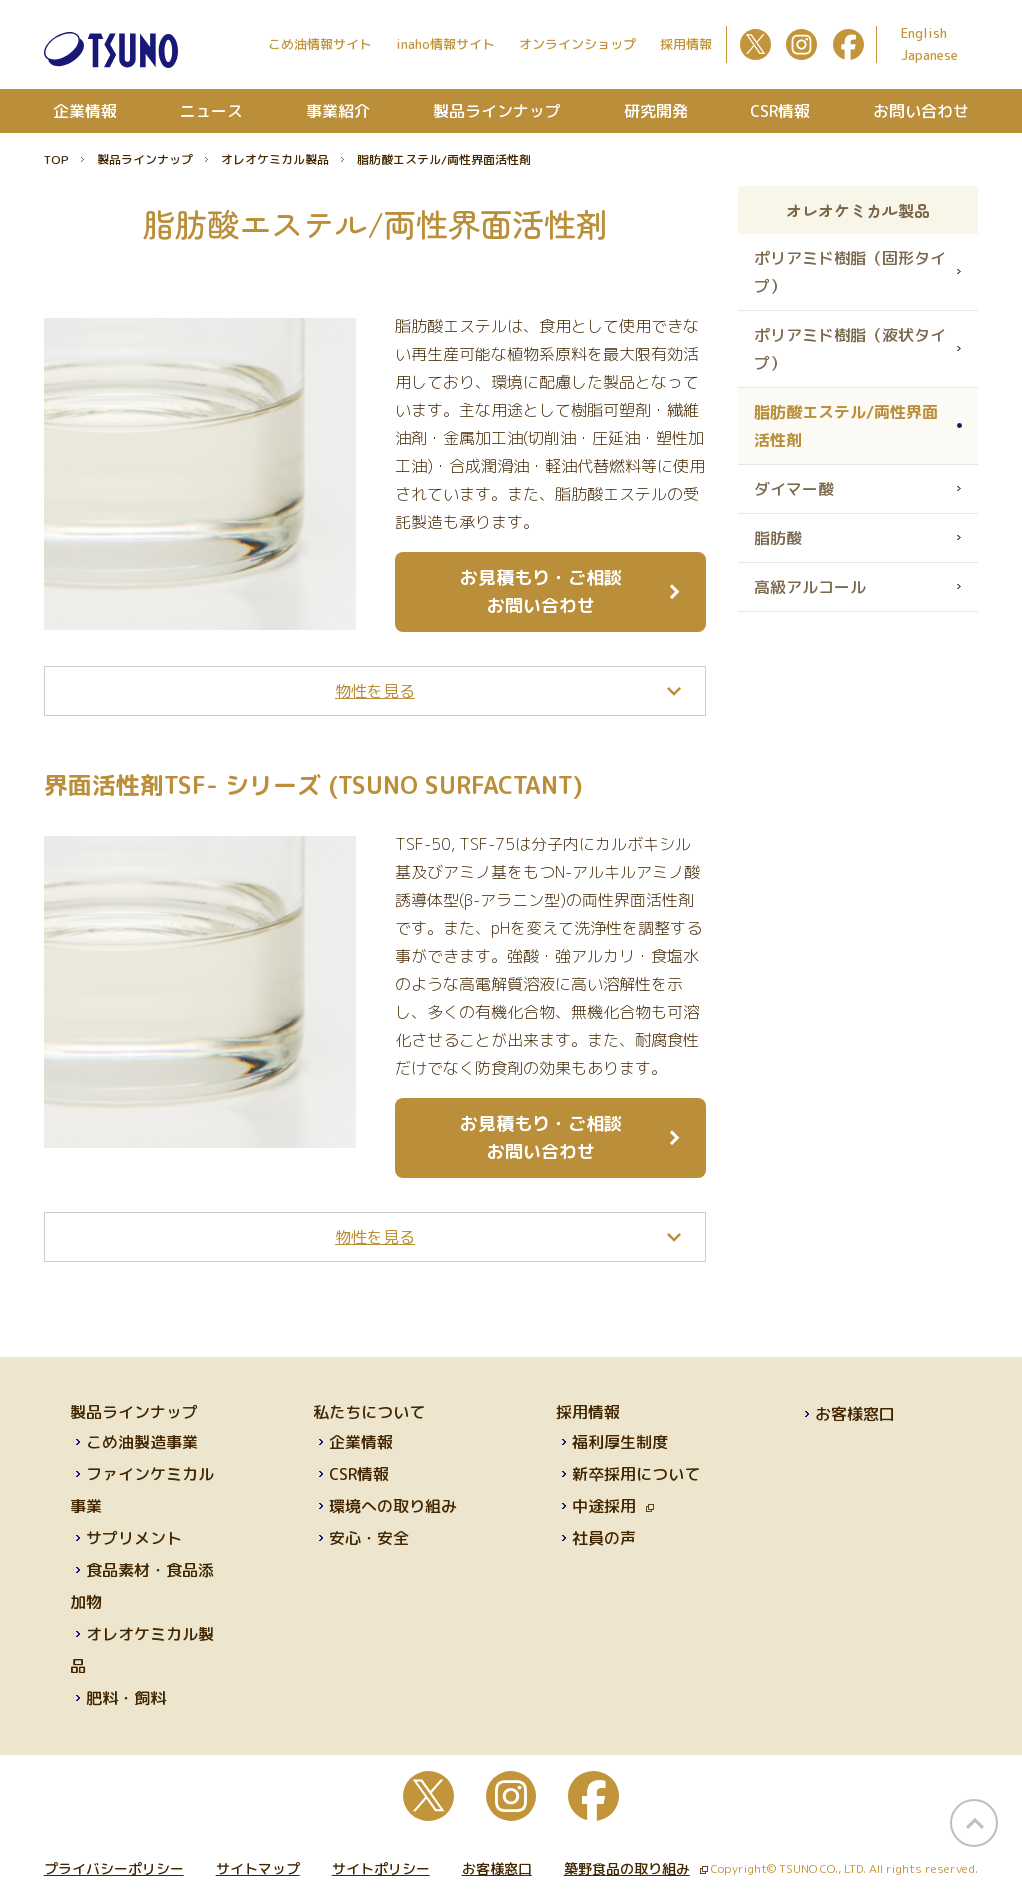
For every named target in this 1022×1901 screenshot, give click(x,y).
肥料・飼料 (126, 1698)
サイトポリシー (381, 1868)
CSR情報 (780, 111)
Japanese (929, 55)
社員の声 (604, 1538)
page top (974, 1823)
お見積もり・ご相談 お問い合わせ (541, 591)
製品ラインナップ (497, 111)
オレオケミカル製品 (275, 159)
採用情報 (686, 44)
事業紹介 (338, 111)
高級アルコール (810, 587)
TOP (56, 159)
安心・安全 (369, 1538)
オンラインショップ (577, 44)
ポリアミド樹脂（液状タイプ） (850, 349)
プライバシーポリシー (114, 1868)
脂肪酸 (778, 538)
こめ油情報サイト (320, 44)
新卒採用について (636, 1474)
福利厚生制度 (620, 1442)
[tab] (375, 691)
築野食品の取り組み (636, 1868)
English (924, 33)
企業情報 (85, 111)
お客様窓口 (855, 1414)
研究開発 (656, 111)
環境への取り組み (393, 1506)
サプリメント (134, 1538)
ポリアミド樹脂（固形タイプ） (850, 272)
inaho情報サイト (445, 44)
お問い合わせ (921, 111)
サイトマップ (258, 1868)
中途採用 (613, 1506)
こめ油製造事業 (142, 1442)
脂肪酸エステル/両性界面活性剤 (846, 426)
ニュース (211, 111)
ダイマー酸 (794, 489)
